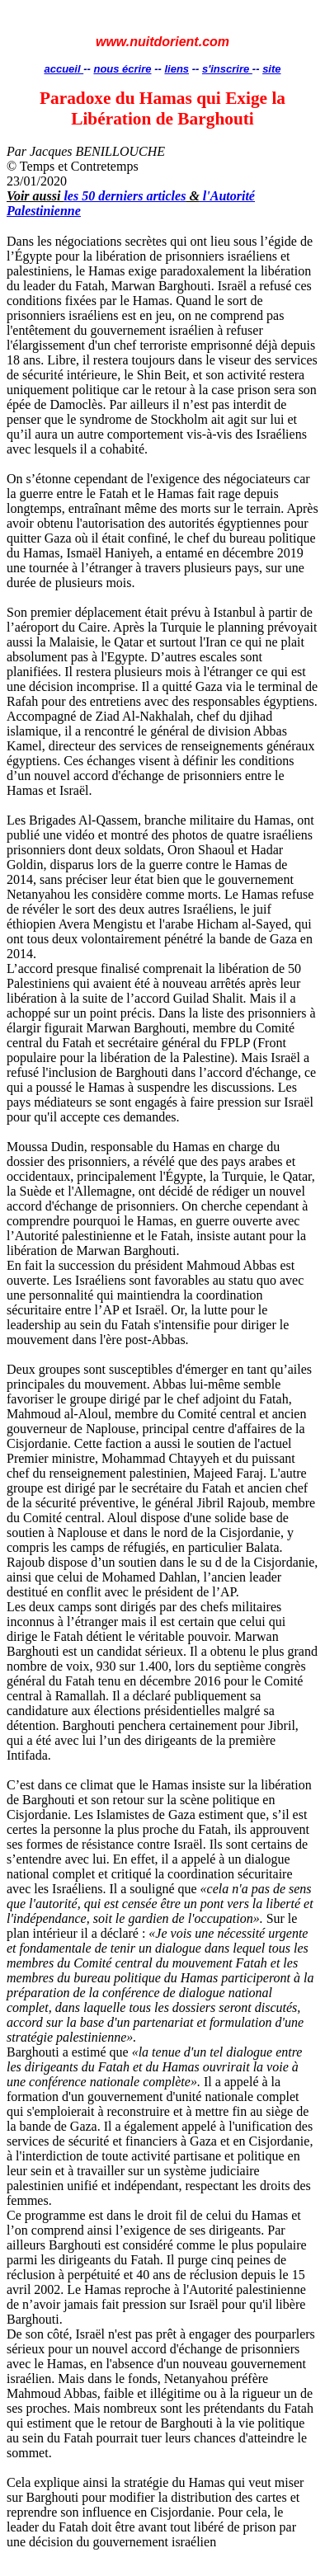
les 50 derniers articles (125, 196)
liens (176, 69)
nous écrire (122, 69)
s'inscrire (227, 69)
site (271, 69)
